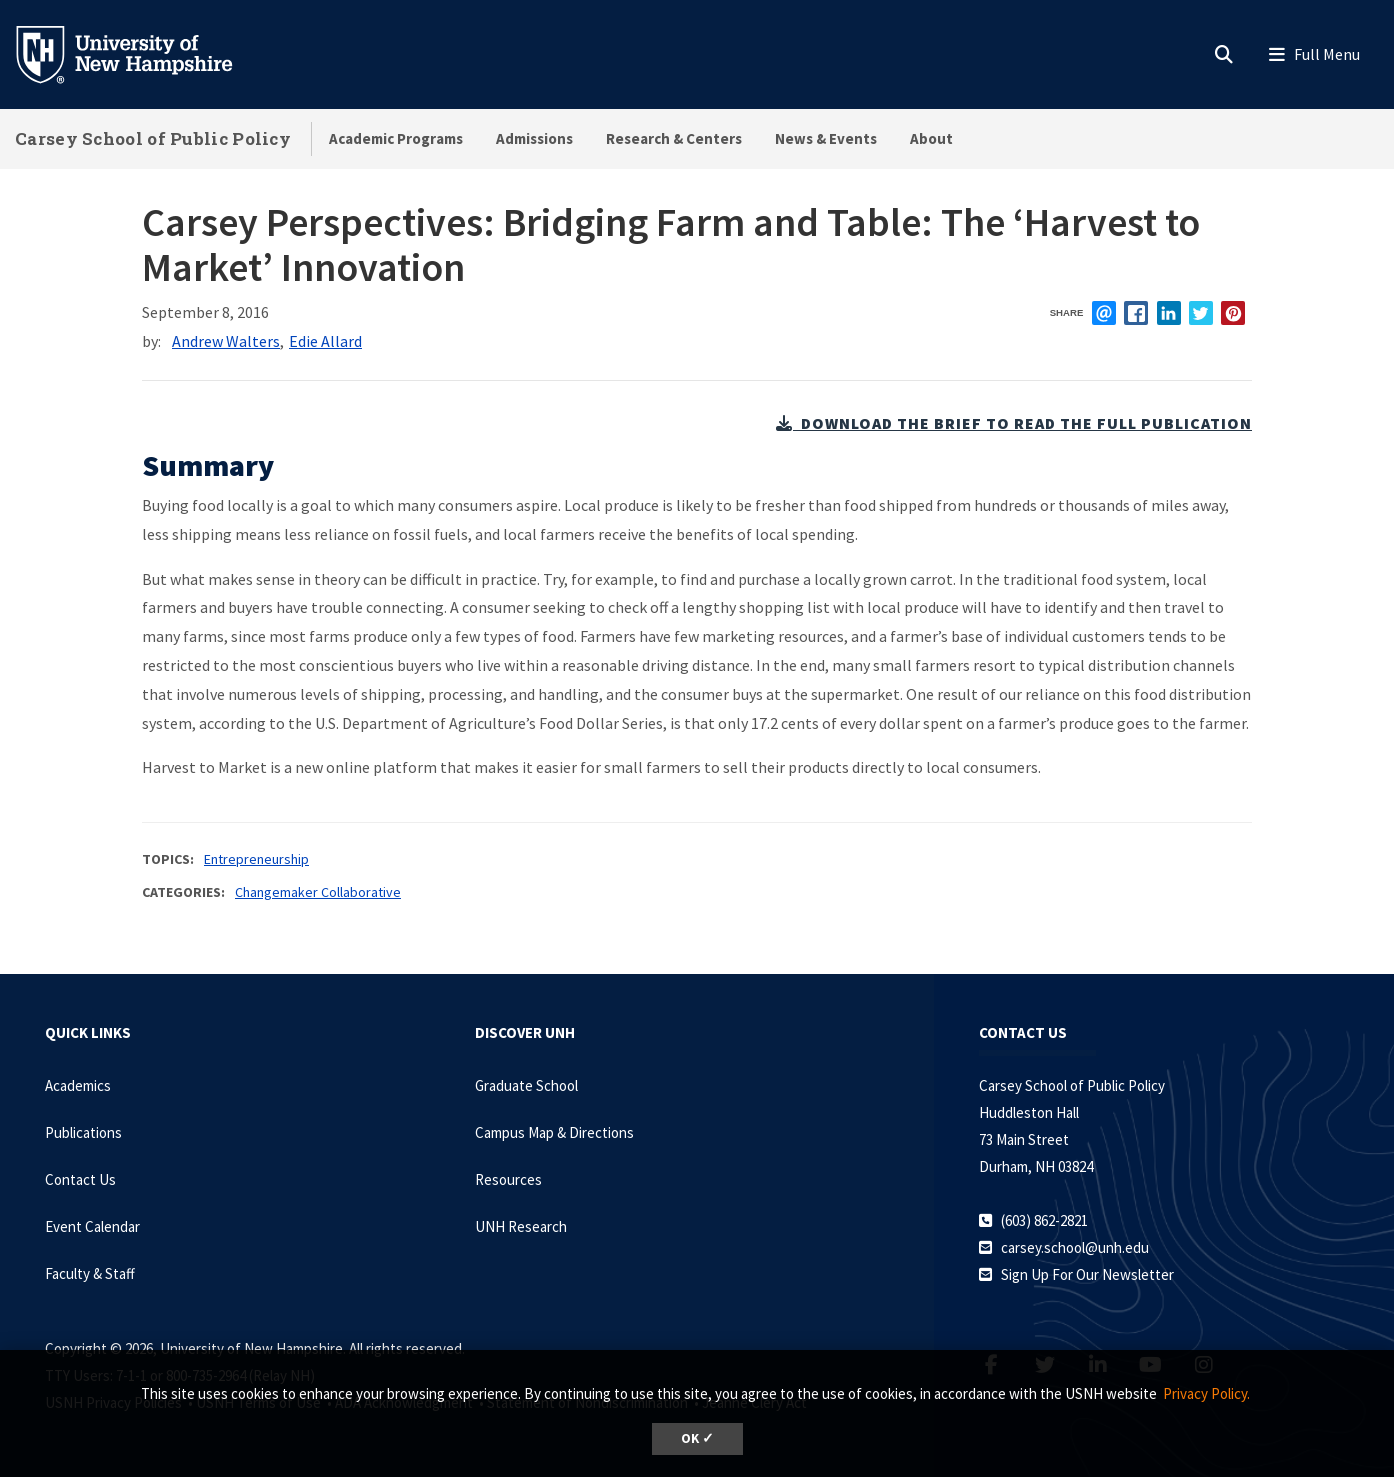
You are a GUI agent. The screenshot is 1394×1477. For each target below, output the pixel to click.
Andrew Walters (226, 341)
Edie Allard (325, 341)
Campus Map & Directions (554, 1132)
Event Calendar (92, 1226)
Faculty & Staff (90, 1273)
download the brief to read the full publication (1014, 423)
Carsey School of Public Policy (153, 138)
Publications (83, 1132)
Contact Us (80, 1179)
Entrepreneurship (256, 859)
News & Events (826, 138)
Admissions (534, 138)
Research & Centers (674, 138)
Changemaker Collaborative (318, 892)
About (931, 138)
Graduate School (526, 1085)
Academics (78, 1085)
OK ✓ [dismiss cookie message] (697, 1438)
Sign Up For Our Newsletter (1087, 1274)
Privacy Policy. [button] (1206, 1393)
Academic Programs (396, 138)
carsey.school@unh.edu (1075, 1247)
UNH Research (521, 1226)
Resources (508, 1179)
